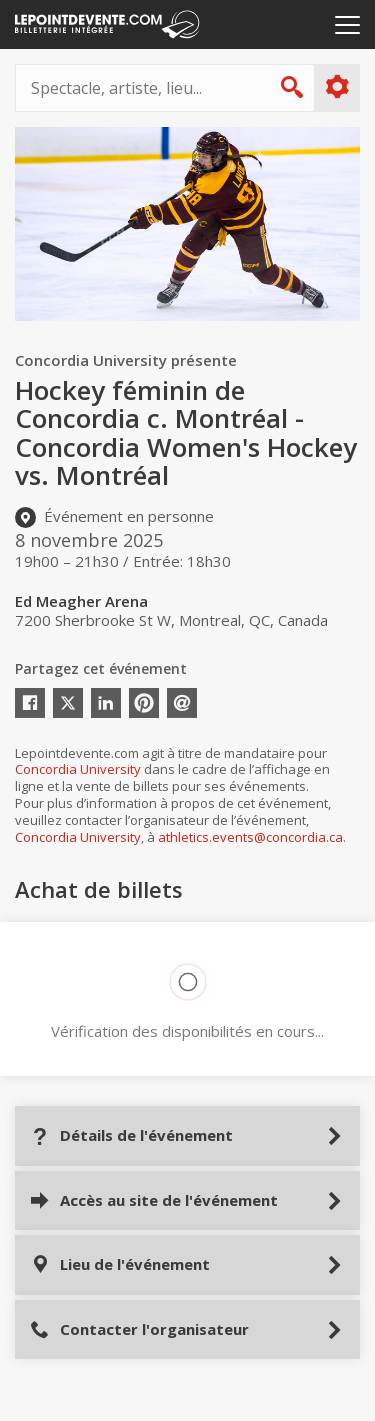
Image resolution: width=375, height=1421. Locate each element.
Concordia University (78, 769)
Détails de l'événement (131, 1135)
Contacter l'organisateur (139, 1329)
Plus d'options (336, 87)
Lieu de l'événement (120, 1264)
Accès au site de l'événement (154, 1200)
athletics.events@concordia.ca (250, 837)
